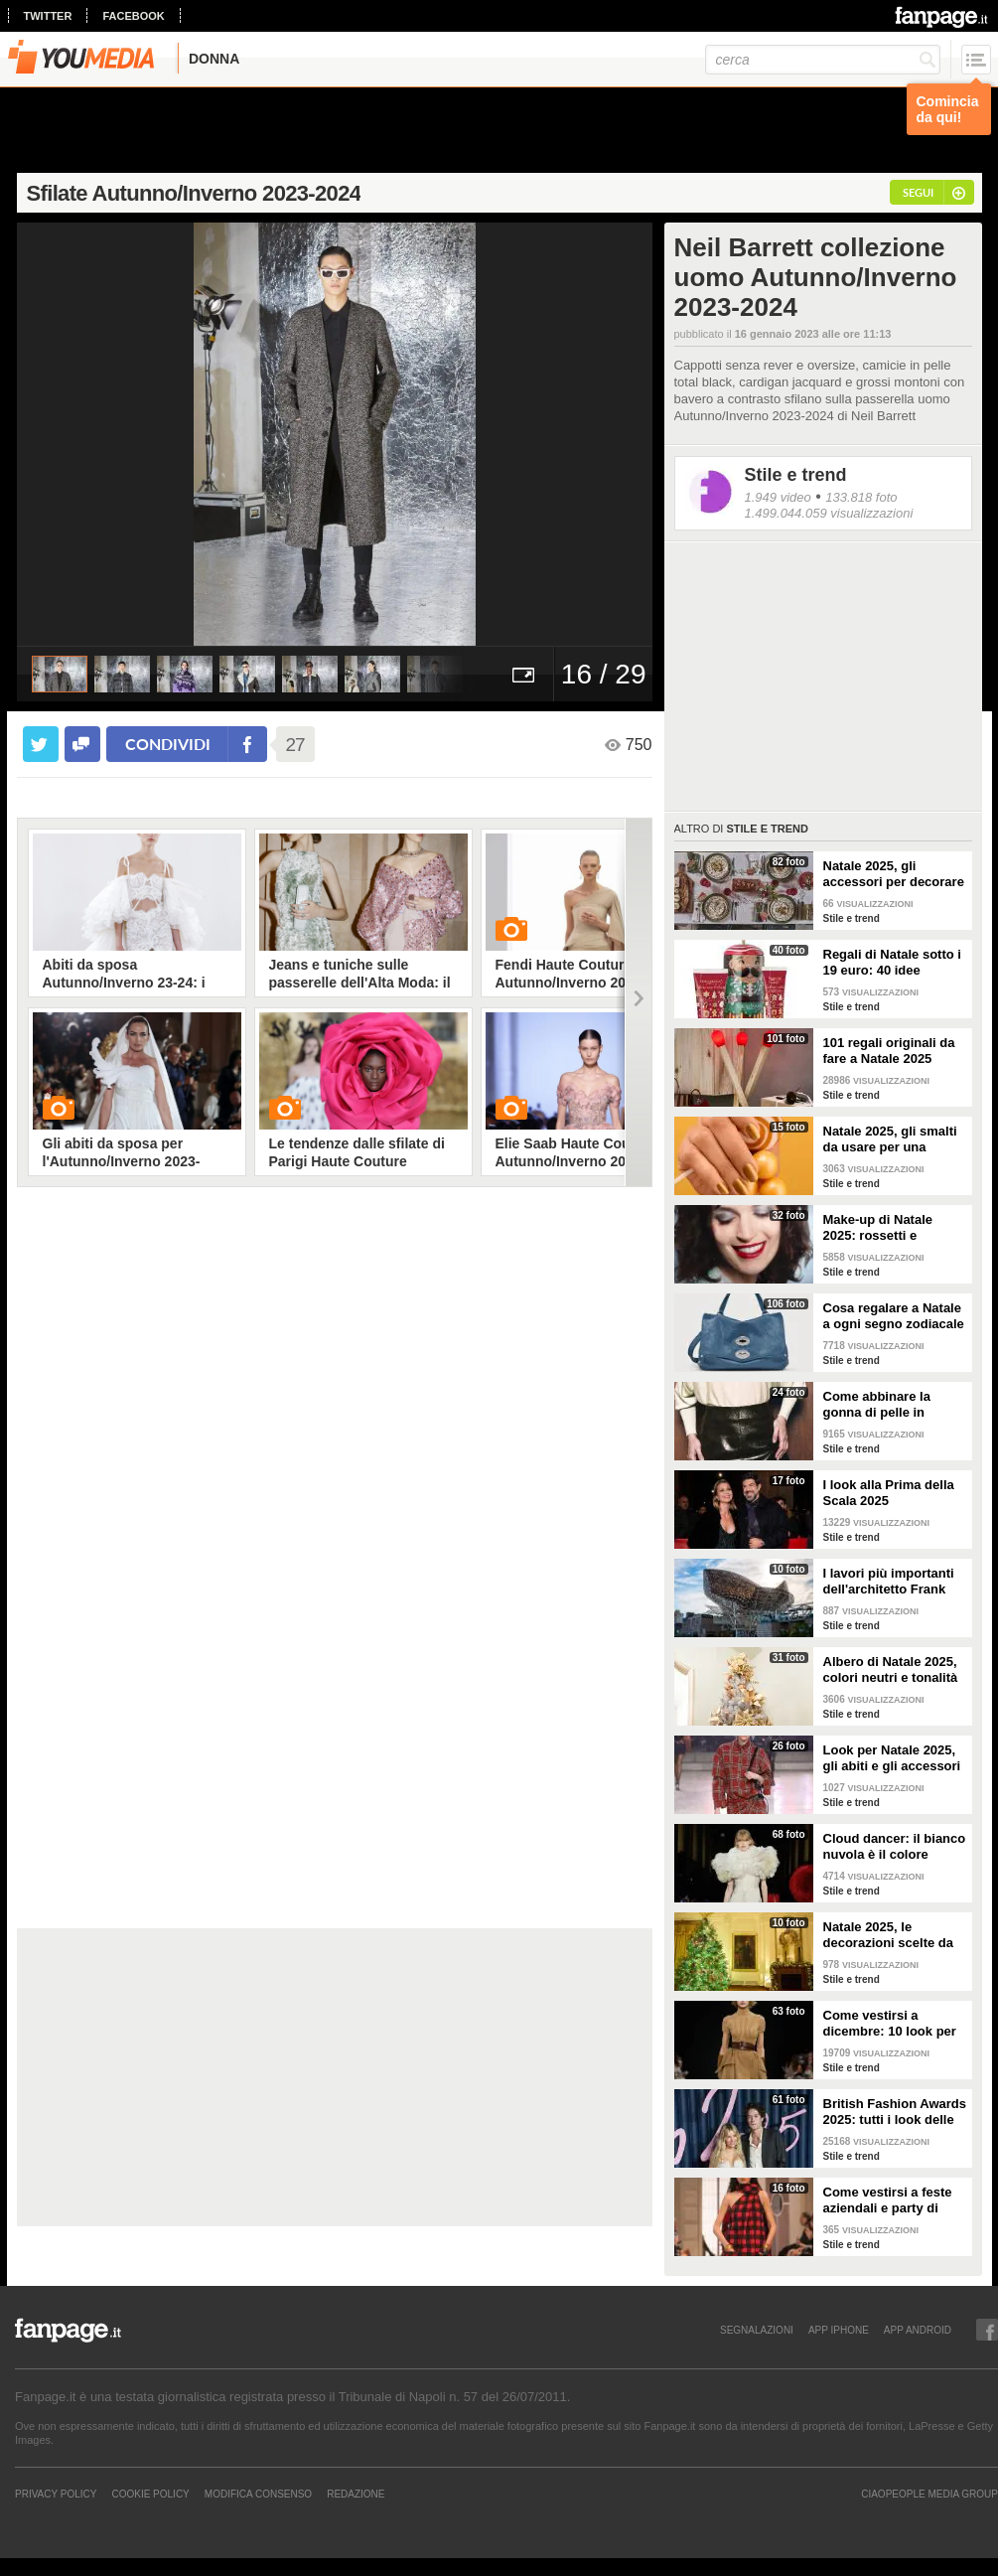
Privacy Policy (55, 2494)
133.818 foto (861, 497)
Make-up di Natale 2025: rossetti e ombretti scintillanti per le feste (894, 1228)
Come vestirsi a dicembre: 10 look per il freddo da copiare (889, 2024)
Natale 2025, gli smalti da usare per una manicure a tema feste (891, 1139)
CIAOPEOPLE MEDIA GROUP (929, 2494)
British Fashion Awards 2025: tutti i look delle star (894, 2112)
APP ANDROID (917, 2330)
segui (918, 192)
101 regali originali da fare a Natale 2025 (889, 1050)
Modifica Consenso (258, 2494)
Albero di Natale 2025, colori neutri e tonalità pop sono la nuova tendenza (890, 1670)
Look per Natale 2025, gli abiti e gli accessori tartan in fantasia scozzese (892, 1758)
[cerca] (822, 60)
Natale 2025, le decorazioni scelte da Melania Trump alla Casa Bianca (888, 1935)
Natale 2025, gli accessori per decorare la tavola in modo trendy (893, 874)
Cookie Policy (150, 2494)
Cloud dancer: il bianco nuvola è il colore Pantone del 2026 (894, 1847)
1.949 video (778, 497)
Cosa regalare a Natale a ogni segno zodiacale (893, 1315)
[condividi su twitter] (41, 744)
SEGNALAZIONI (756, 2330)
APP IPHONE (838, 2330)
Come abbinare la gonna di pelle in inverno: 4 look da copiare (878, 1405)
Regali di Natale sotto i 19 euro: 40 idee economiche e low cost (893, 963)
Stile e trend (796, 475)
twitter (48, 16)
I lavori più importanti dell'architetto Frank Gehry (888, 1581)
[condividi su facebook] (82, 744)
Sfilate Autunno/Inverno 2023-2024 (194, 193)
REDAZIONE (355, 2494)
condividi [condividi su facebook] (168, 743)
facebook (133, 16)
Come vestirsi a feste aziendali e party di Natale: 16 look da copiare (887, 2200)
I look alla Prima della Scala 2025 (888, 1492)
